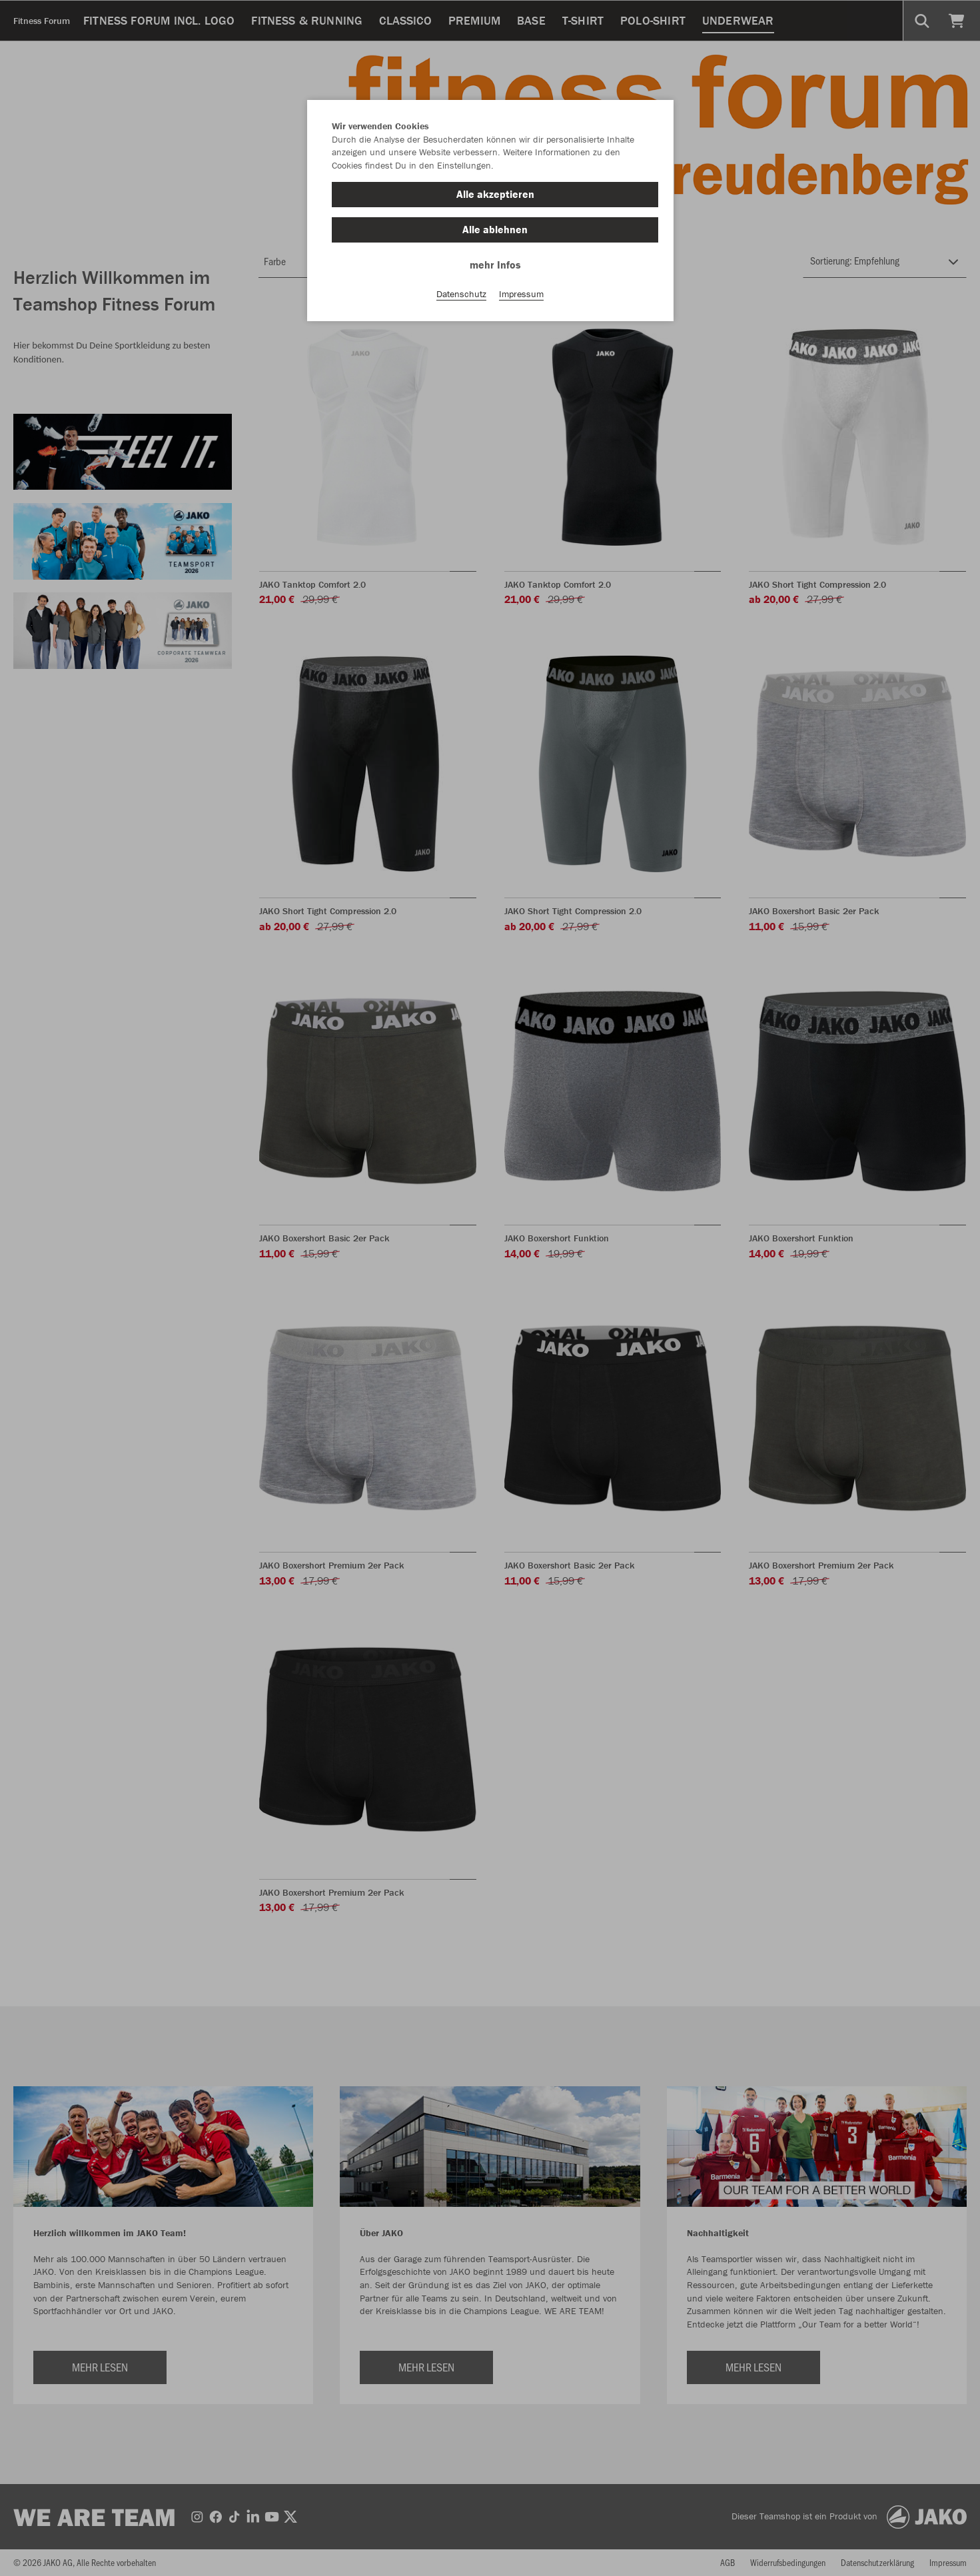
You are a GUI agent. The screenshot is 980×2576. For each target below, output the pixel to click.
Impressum (521, 294)
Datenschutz (461, 294)
